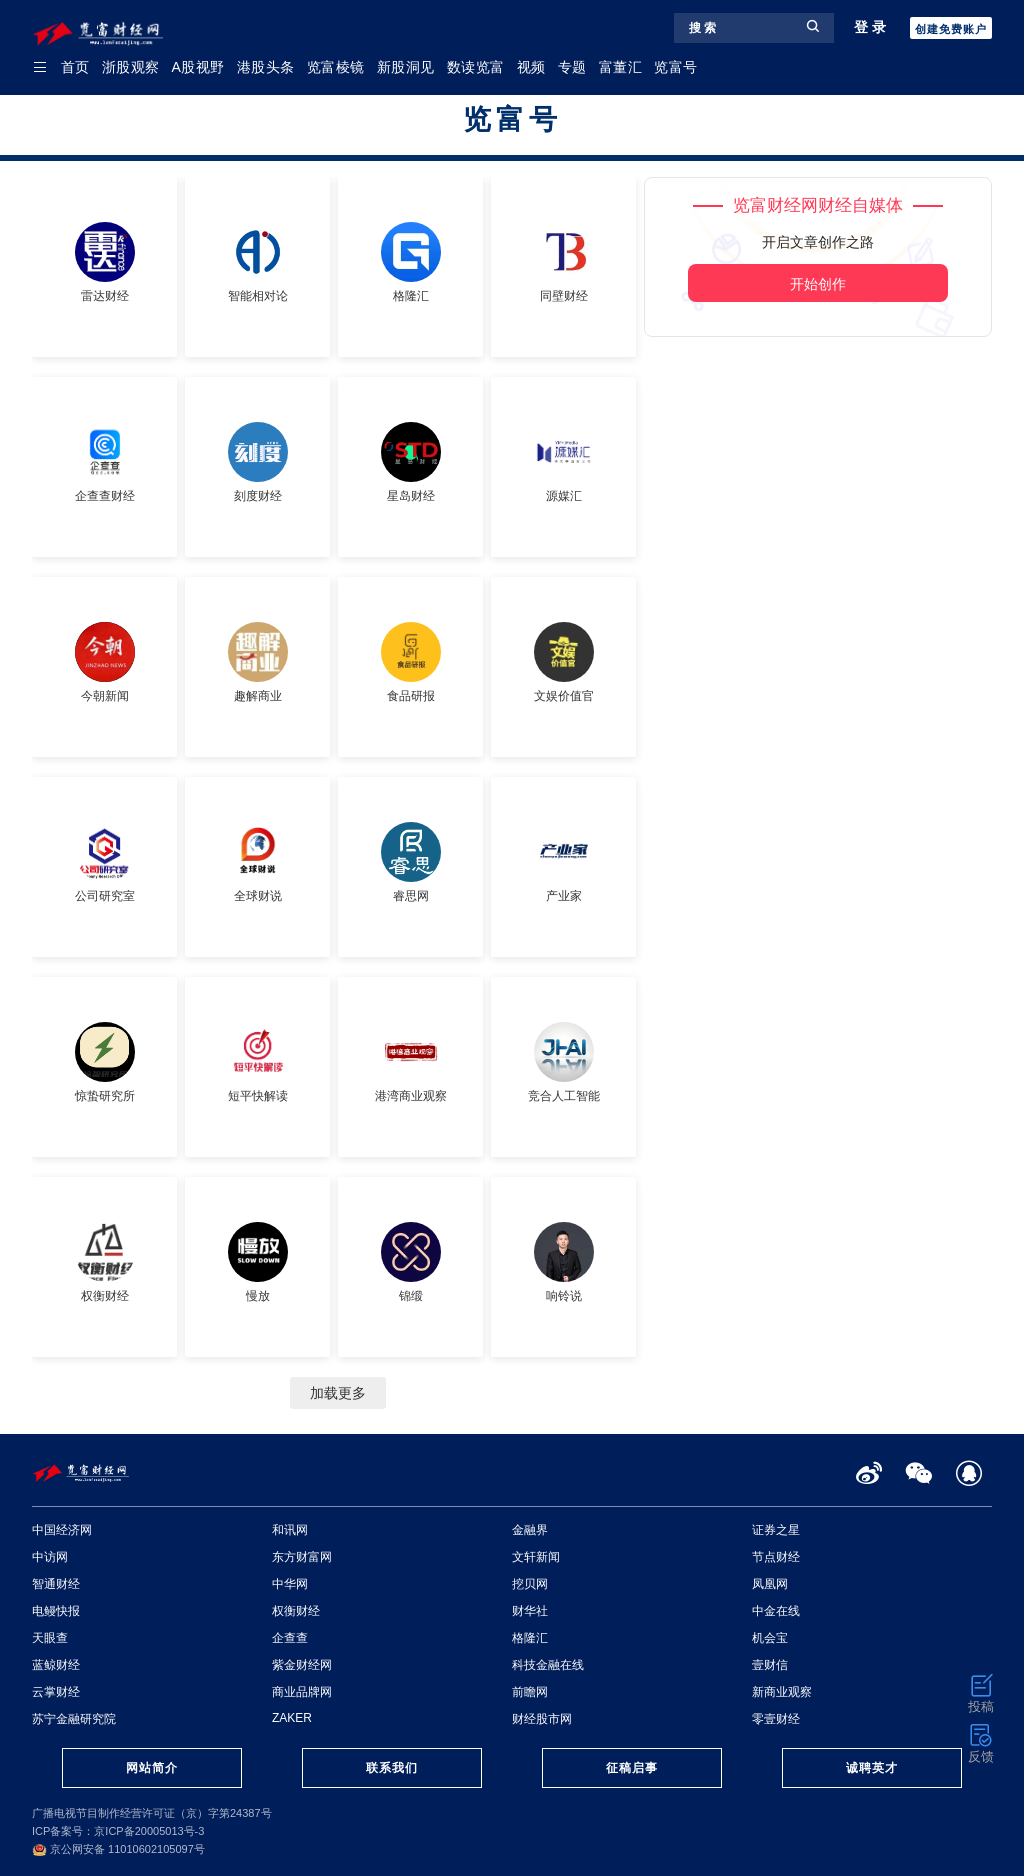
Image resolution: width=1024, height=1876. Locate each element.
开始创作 (818, 284)
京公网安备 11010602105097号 (118, 1849)
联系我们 (392, 1768)
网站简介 (152, 1768)
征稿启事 (632, 1768)
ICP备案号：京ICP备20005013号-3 (118, 1831)
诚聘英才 (872, 1768)
